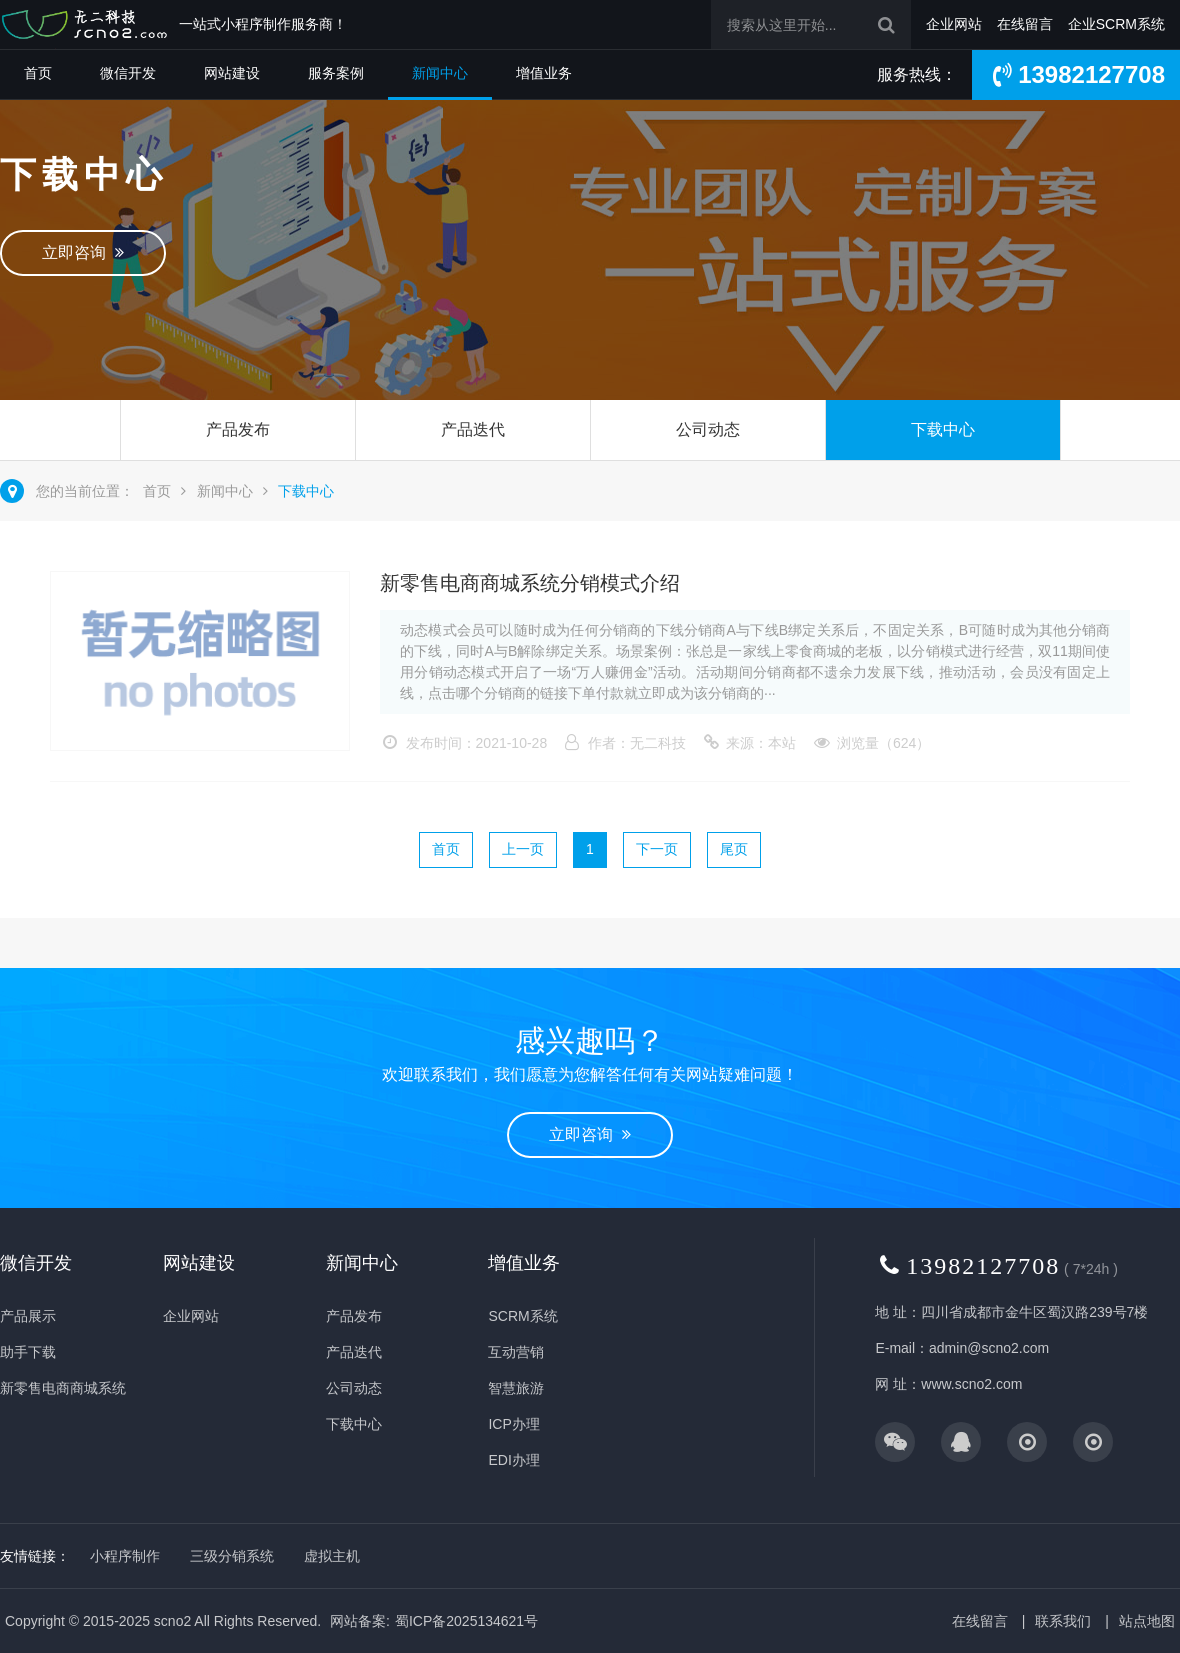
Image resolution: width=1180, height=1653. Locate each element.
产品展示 (28, 1316)
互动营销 (516, 1352)
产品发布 (238, 429)
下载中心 (943, 429)
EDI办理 (513, 1460)
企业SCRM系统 (1116, 24)
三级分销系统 (232, 1556)
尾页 (734, 849)
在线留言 (1025, 24)
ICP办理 (513, 1424)
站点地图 (1147, 1621)
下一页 (657, 849)
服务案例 (336, 73)
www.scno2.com (971, 1384)
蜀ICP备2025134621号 (466, 1621)
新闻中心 (440, 73)
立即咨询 (83, 252)
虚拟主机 (332, 1556)
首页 (38, 73)
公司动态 (708, 429)
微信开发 (128, 73)
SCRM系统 (522, 1316)
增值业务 (544, 73)
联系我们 (1063, 1621)
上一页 (523, 849)
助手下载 (28, 1352)
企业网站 (954, 24)
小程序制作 (125, 1556)
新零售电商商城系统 (63, 1388)
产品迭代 (473, 429)
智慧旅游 (516, 1388)
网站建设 (232, 73)
